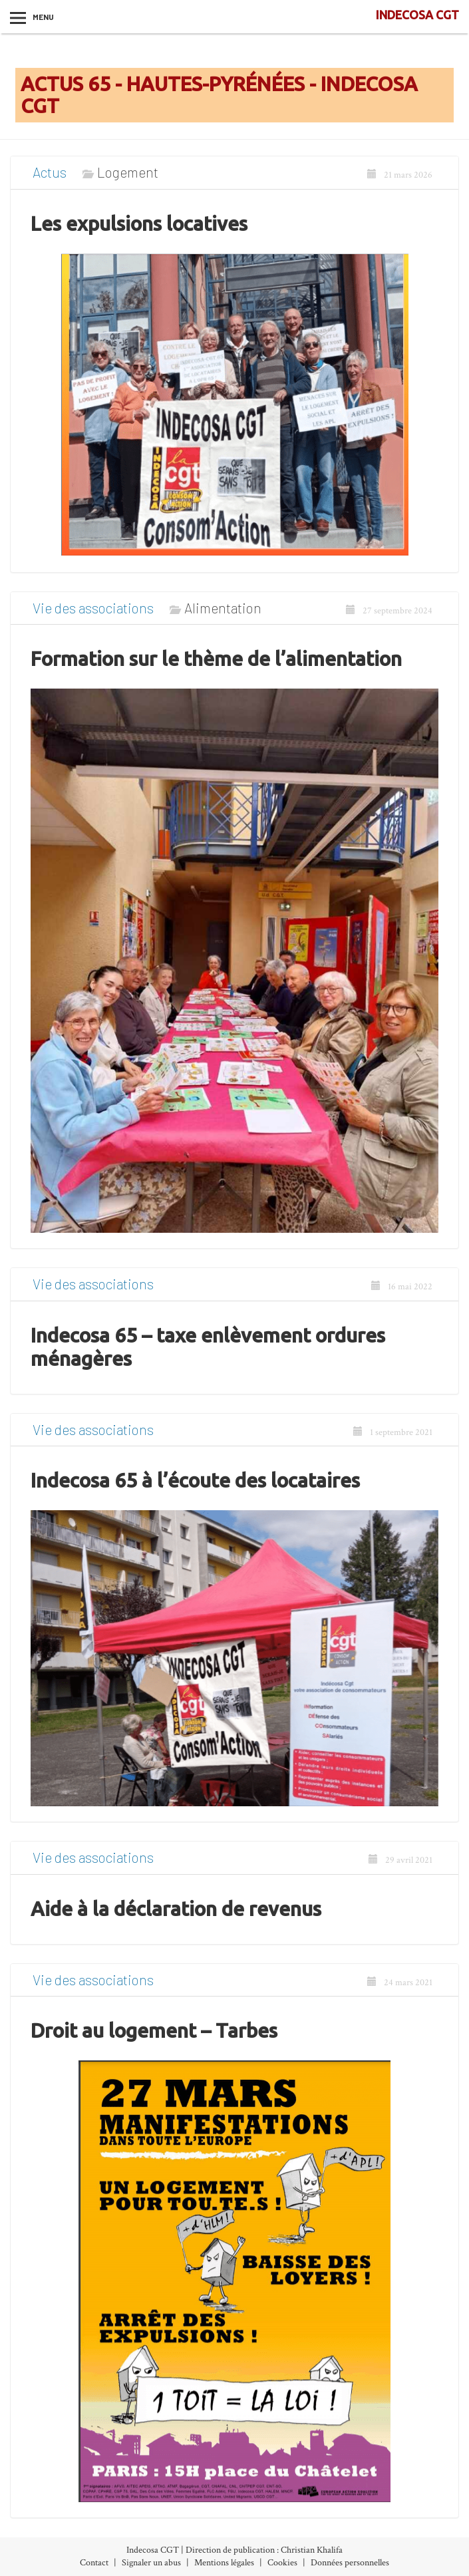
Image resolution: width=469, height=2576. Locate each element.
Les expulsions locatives (139, 223)
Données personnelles (350, 2563)
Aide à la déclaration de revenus (176, 1908)
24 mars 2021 (399, 1983)
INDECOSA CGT (417, 15)
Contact (94, 2563)
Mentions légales (224, 2563)
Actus (50, 172)
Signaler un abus (151, 2563)
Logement (127, 172)
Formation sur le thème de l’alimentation (216, 658)
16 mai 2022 (401, 1287)
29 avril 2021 (400, 1860)
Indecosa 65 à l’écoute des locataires (195, 1480)
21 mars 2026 (399, 175)
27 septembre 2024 (389, 611)
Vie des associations (93, 607)
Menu (43, 16)
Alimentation (222, 607)
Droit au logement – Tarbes (154, 2030)
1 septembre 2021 (392, 1432)
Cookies (282, 2563)
